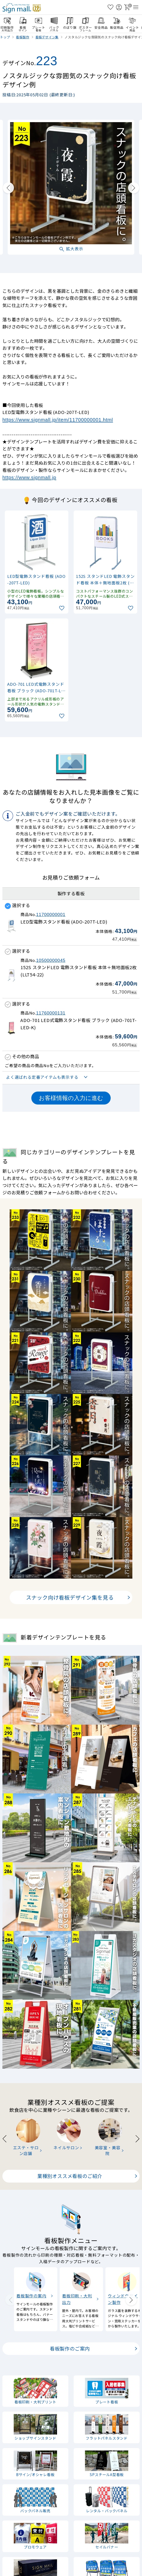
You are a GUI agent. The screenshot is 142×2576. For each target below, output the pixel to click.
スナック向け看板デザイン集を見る (70, 1597)
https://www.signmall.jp (29, 477)
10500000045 (50, 960)
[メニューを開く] (136, 7)
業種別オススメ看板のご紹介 (69, 2175)
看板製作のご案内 (70, 2348)
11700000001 (50, 914)
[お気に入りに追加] (62, 608)
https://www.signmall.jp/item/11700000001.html (57, 419)
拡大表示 (71, 249)
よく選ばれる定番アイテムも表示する (44, 1077)
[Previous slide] (10, 2299)
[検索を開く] (102, 7)
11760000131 (50, 1012)
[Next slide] (133, 187)
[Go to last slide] (8, 187)
